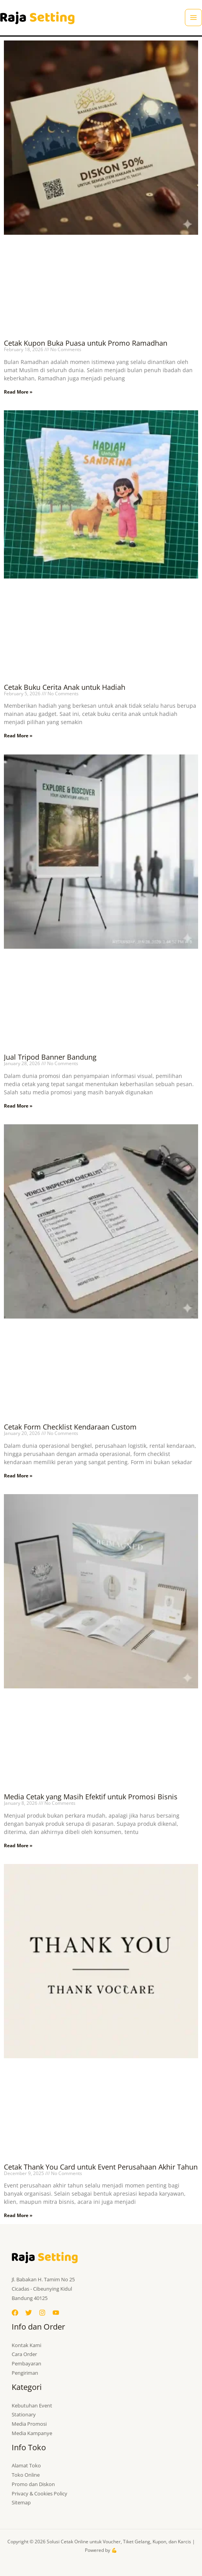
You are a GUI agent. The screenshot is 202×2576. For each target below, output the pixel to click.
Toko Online (26, 2474)
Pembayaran (26, 2363)
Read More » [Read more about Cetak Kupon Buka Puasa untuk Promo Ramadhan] (18, 392)
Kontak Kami (26, 2345)
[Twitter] (28, 2312)
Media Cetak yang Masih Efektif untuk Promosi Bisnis (90, 1796)
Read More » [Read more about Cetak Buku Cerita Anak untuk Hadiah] (18, 735)
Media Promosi (29, 2423)
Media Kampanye (32, 2433)
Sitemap (21, 2502)
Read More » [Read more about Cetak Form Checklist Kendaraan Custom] (18, 1475)
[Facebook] (15, 2312)
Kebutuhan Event (32, 2405)
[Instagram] (42, 2312)
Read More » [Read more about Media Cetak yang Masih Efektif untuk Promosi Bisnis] (18, 1845)
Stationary (24, 2414)
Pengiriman (25, 2372)
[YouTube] (56, 2312)
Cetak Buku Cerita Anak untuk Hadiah (64, 687)
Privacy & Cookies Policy (39, 2493)
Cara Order (24, 2354)
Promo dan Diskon (33, 2484)
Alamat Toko (26, 2465)
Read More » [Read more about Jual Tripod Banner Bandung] (18, 1105)
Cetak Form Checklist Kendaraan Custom (70, 1426)
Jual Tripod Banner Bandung (50, 1057)
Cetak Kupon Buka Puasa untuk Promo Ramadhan (85, 343)
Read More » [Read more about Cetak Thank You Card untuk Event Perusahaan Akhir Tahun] (18, 2215)
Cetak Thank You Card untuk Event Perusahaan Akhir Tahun (101, 2167)
